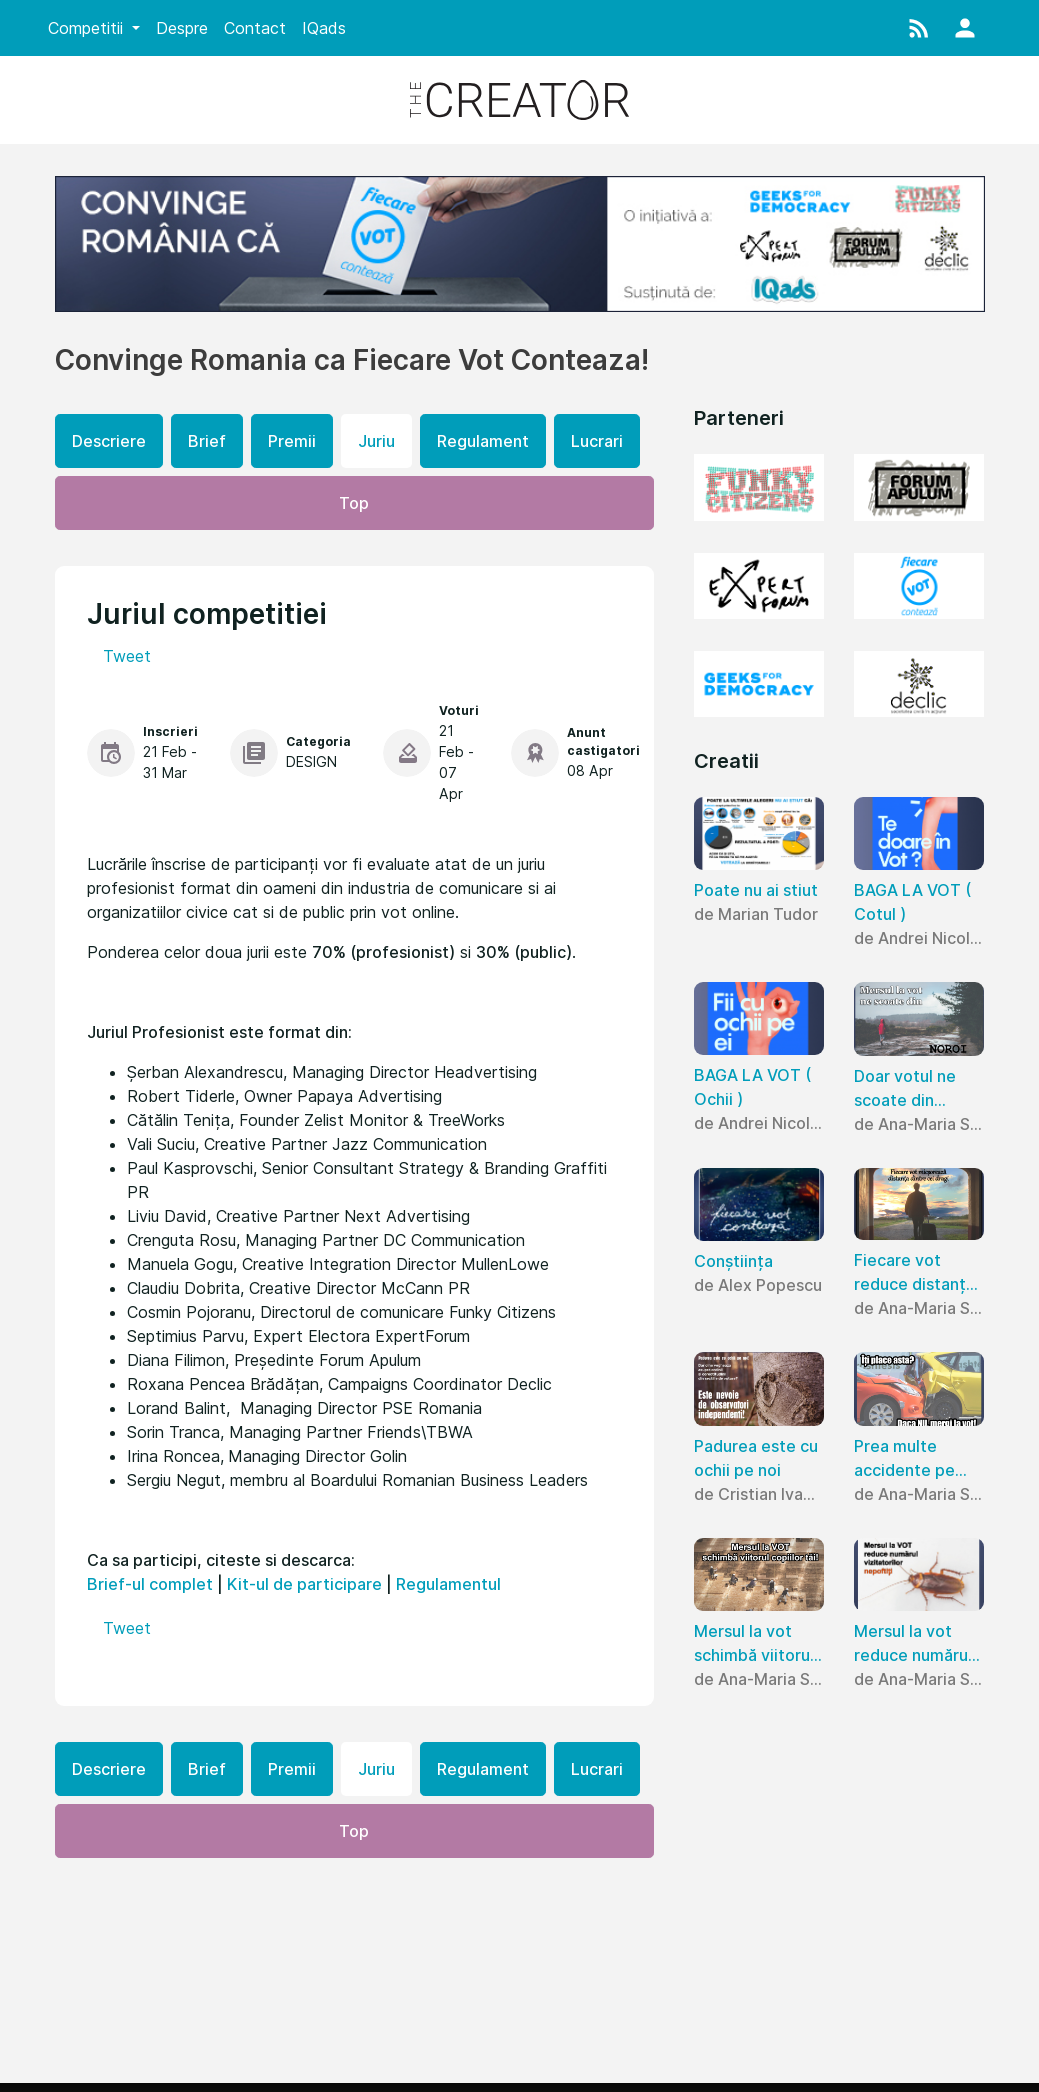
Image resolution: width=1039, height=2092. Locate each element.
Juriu (376, 441)
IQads (324, 28)
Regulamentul (448, 1584)
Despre (182, 28)
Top (354, 503)
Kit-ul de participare (304, 1584)
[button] (919, 28)
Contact (255, 28)
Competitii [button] (88, 28)
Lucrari (597, 441)
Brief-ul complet (150, 1584)
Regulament (483, 441)
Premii (292, 441)
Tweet (127, 656)
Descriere (109, 441)
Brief (207, 441)
